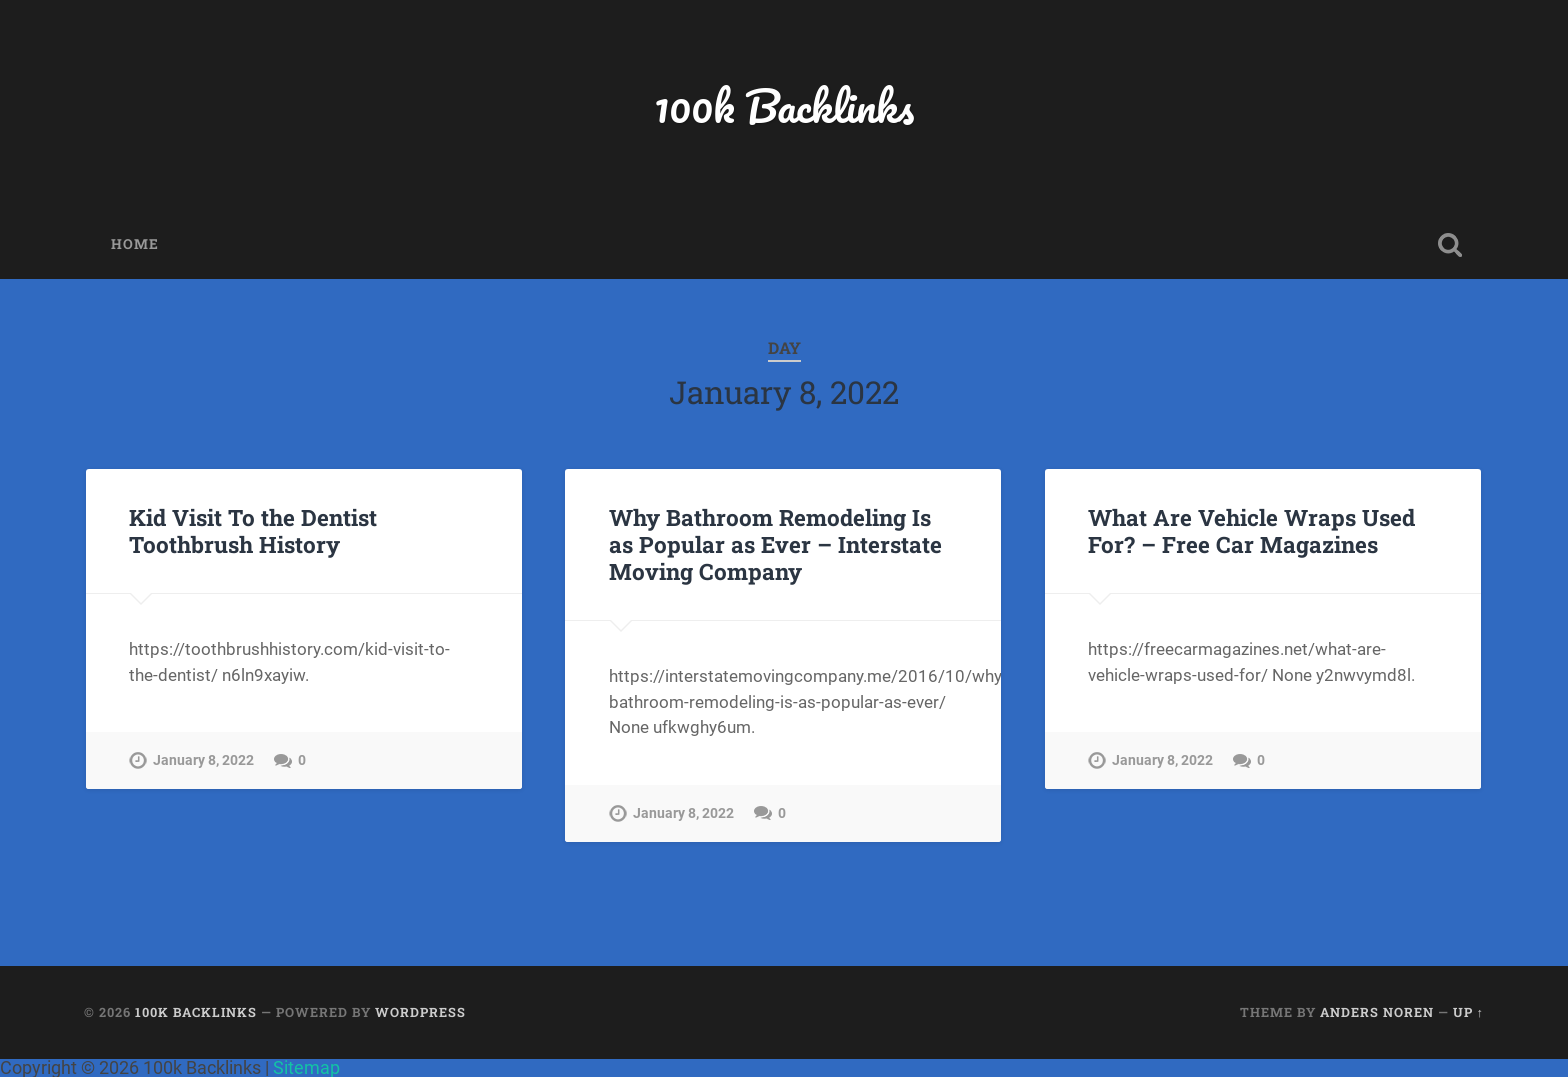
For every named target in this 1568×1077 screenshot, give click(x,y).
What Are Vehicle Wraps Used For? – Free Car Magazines (1251, 530)
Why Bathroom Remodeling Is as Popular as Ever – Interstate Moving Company (775, 544)
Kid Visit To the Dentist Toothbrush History (253, 530)
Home (135, 244)
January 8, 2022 (203, 760)
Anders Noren (1377, 1012)
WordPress (420, 1012)
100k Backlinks (784, 105)
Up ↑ (1468, 1012)
